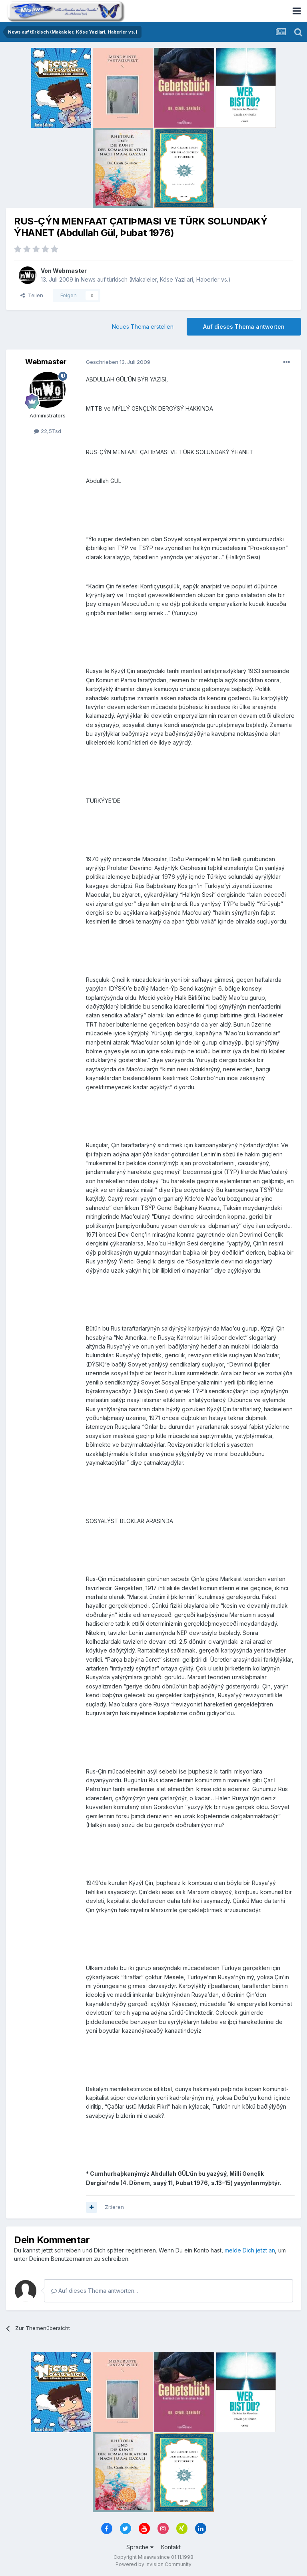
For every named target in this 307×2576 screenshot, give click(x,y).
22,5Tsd (47, 431)
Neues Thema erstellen (142, 326)
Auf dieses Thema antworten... (94, 2290)
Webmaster (70, 270)
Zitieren (114, 2207)
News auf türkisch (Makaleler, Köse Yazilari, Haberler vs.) (156, 279)
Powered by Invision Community (153, 2564)
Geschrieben (118, 362)
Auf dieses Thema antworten (244, 326)
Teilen (31, 295)
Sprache (140, 2547)
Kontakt (171, 2547)
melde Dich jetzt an (250, 2250)
